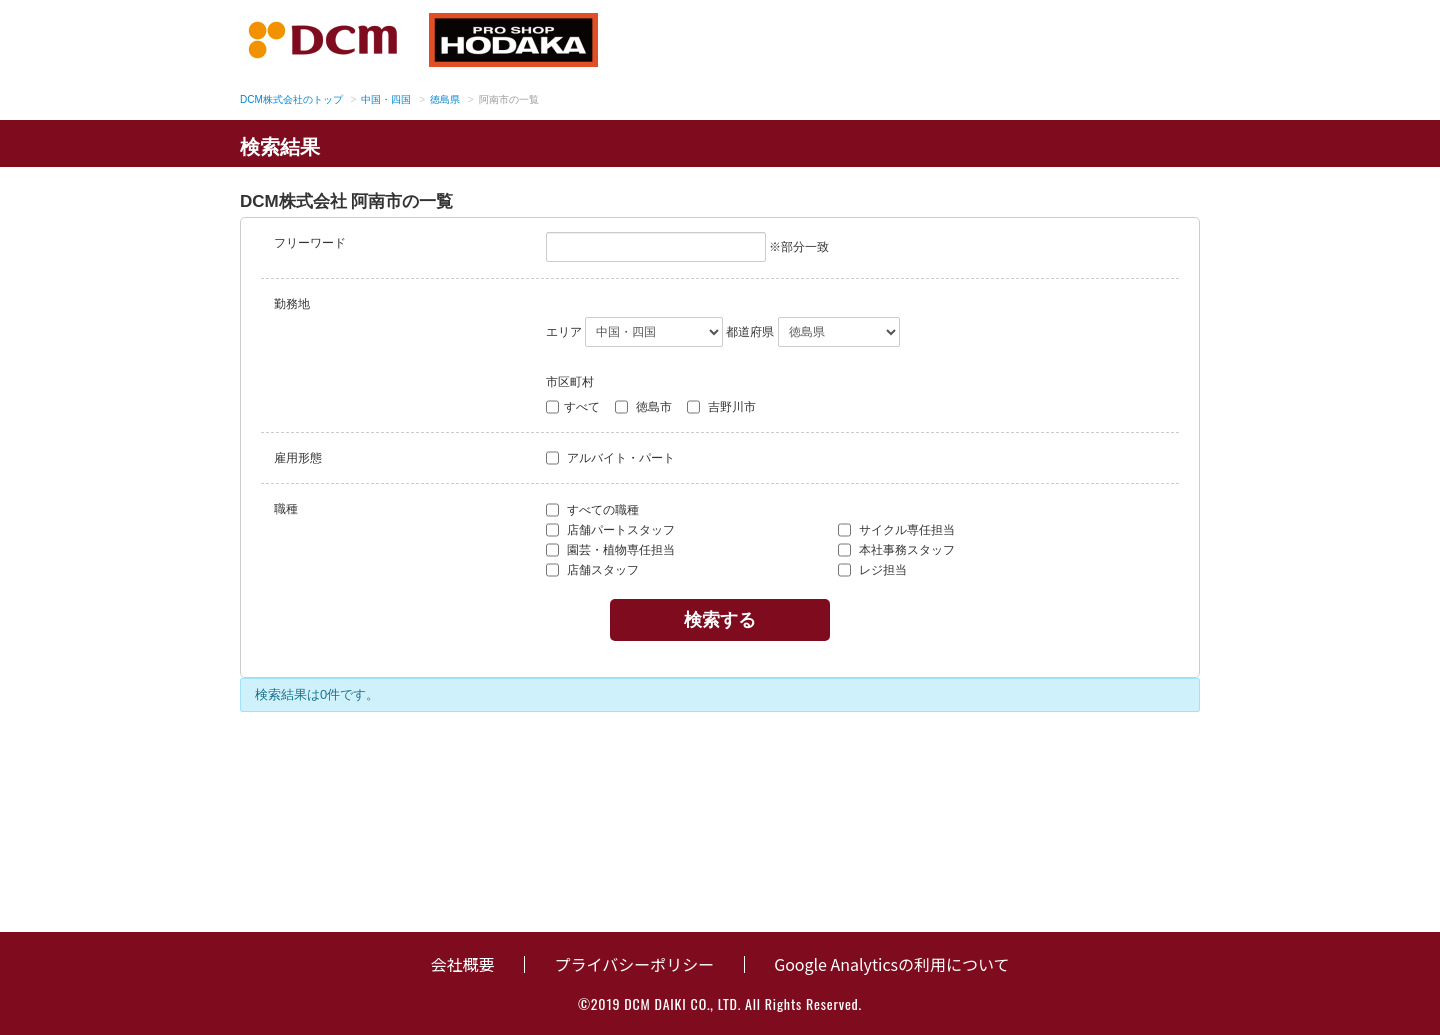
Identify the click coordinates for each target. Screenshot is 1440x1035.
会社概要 (462, 964)
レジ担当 (872, 570)
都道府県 (750, 332)
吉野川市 (721, 407)
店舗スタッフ (592, 570)
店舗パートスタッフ (610, 530)
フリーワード (310, 243)
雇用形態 (298, 458)
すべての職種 (592, 510)
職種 (286, 509)
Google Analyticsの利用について (891, 964)
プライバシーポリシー (634, 964)
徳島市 (643, 407)
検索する (720, 620)
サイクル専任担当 (896, 530)
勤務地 (292, 304)
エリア (564, 332)
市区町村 (570, 382)
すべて (573, 407)
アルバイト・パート (610, 458)
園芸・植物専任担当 (610, 550)
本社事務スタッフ (896, 550)
